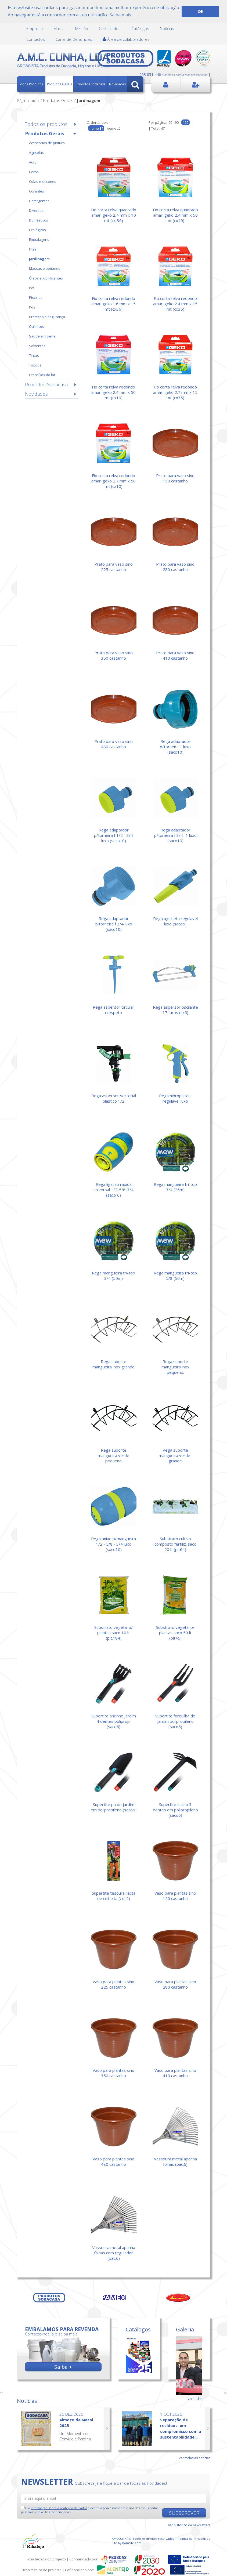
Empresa (34, 28)
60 (170, 122)
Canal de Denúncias (74, 39)
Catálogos (140, 28)
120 (185, 122)
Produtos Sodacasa (91, 84)
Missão (81, 28)
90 (177, 122)
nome (113, 128)
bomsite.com (131, 2543)
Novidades (117, 84)
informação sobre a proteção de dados (59, 2508)
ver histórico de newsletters (189, 2525)
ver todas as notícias (194, 2458)
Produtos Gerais (59, 84)
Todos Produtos (30, 84)
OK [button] (200, 11)
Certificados (110, 28)
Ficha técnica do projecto (46, 2559)
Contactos (35, 39)
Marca (58, 28)
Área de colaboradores (126, 39)
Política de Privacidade (194, 2539)
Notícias (167, 28)
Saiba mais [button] (120, 15)
